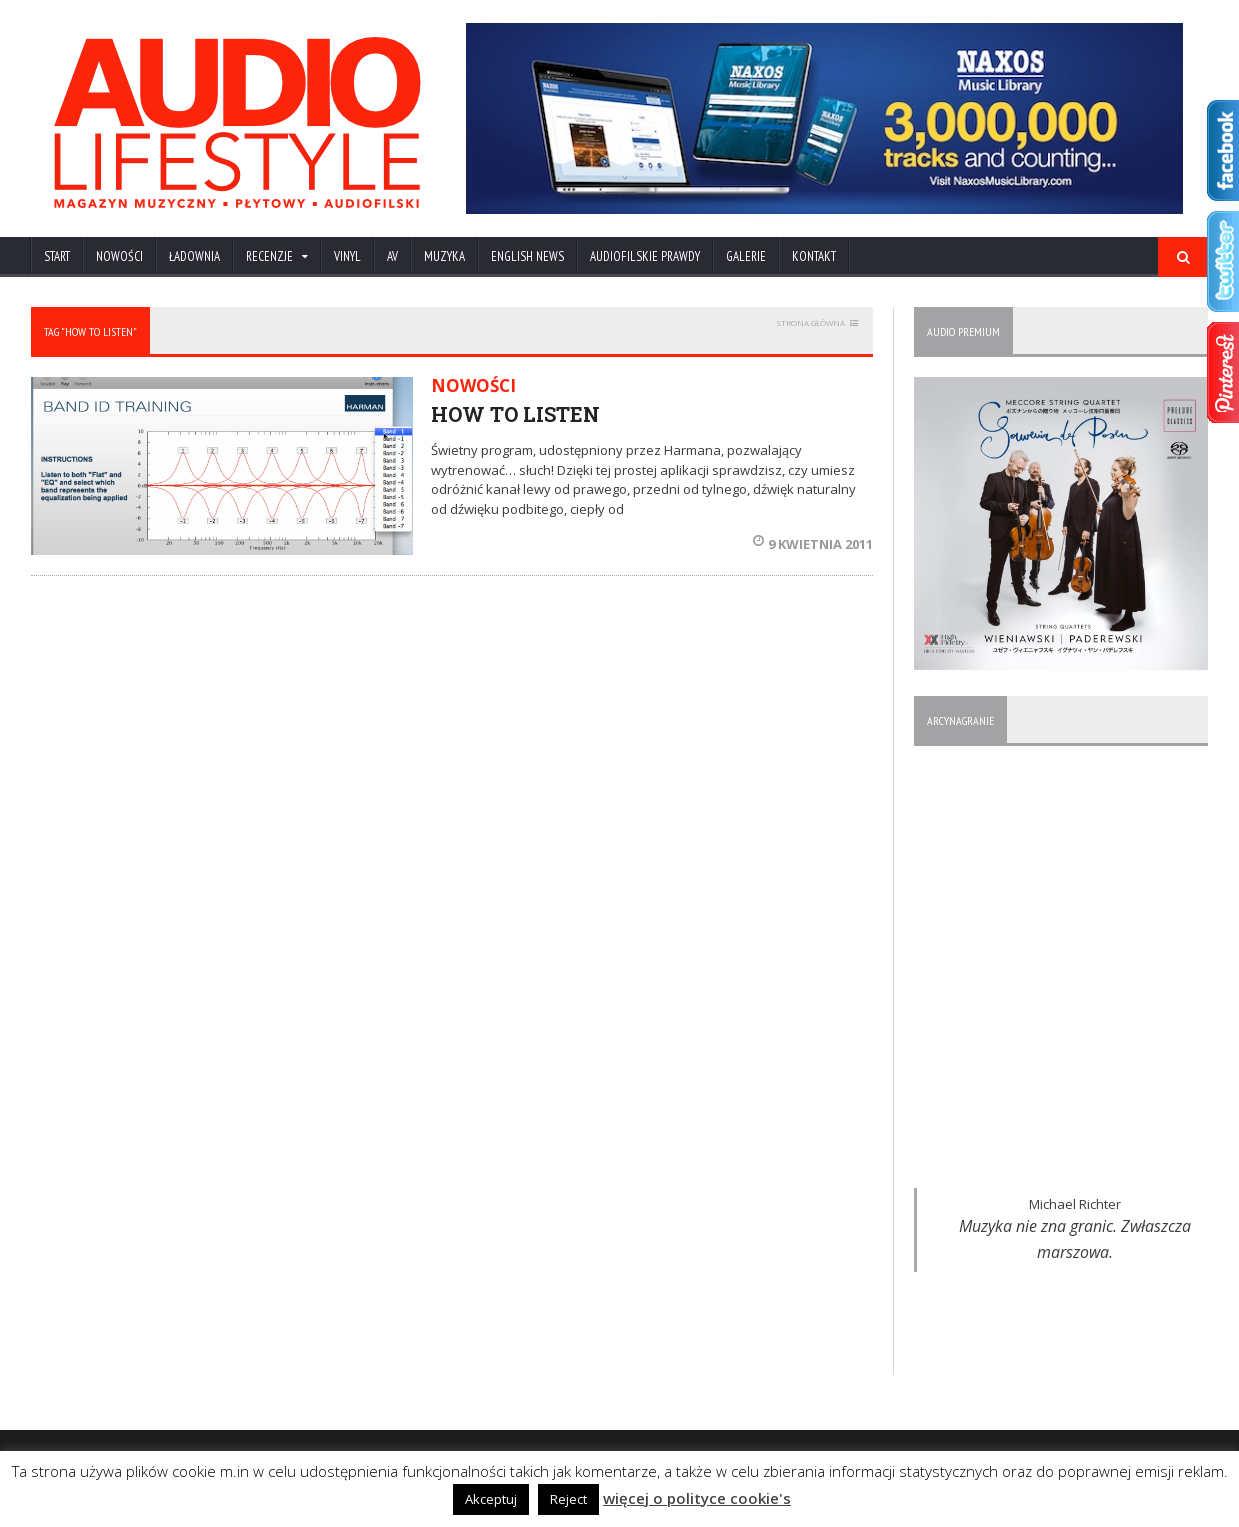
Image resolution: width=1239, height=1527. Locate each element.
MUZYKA (444, 256)
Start (57, 256)
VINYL (347, 256)
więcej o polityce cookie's (697, 1498)
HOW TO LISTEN (515, 414)
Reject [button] (568, 1499)
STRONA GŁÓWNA (810, 322)
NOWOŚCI (119, 256)
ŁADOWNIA (194, 256)
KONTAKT (814, 256)
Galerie (746, 256)
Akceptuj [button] (491, 1499)
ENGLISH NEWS (527, 256)
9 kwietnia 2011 (813, 544)
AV (392, 256)
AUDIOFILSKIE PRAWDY (645, 256)
